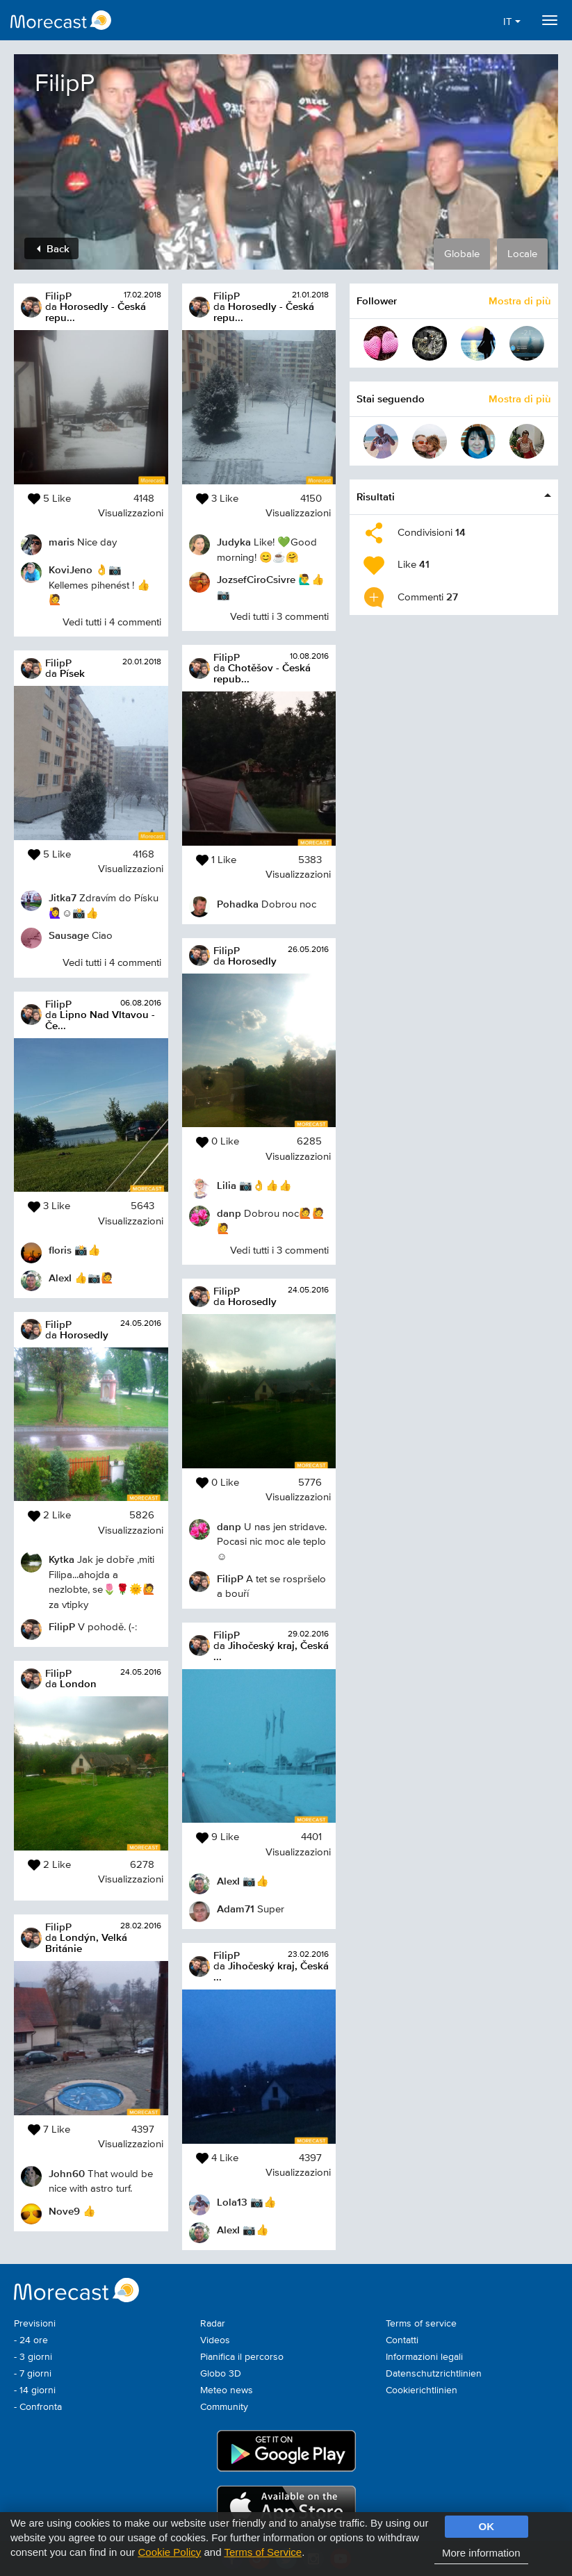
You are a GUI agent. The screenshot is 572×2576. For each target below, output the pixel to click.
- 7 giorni (32, 2374)
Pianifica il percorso (242, 2357)
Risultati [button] (376, 496)
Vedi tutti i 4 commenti (112, 622)
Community (224, 2407)
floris (60, 1250)
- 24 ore (31, 2340)
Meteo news (226, 2390)
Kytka (61, 1559)
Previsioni (35, 2324)
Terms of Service (263, 2552)
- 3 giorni (33, 2357)
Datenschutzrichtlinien (434, 2374)
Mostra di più (520, 300)
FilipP (58, 296)
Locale (522, 254)
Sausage (69, 935)
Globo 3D (220, 2374)
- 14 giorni (35, 2390)
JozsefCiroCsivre (256, 579)
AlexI (60, 1277)
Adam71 (235, 1908)
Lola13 (232, 2202)
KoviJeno (70, 569)
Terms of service (421, 2324)
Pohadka (238, 904)
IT (512, 22)
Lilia (226, 1185)
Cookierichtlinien (421, 2390)
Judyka (234, 542)
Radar (212, 2324)
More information (481, 2553)
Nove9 (64, 2211)
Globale (462, 254)
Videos (215, 2340)
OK (487, 2526)
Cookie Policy (169, 2552)
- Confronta (38, 2407)
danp (229, 1213)
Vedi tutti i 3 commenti (279, 617)
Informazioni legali (424, 2357)
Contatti (402, 2340)
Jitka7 (62, 897)
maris (61, 542)
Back (53, 248)
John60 (67, 2173)
